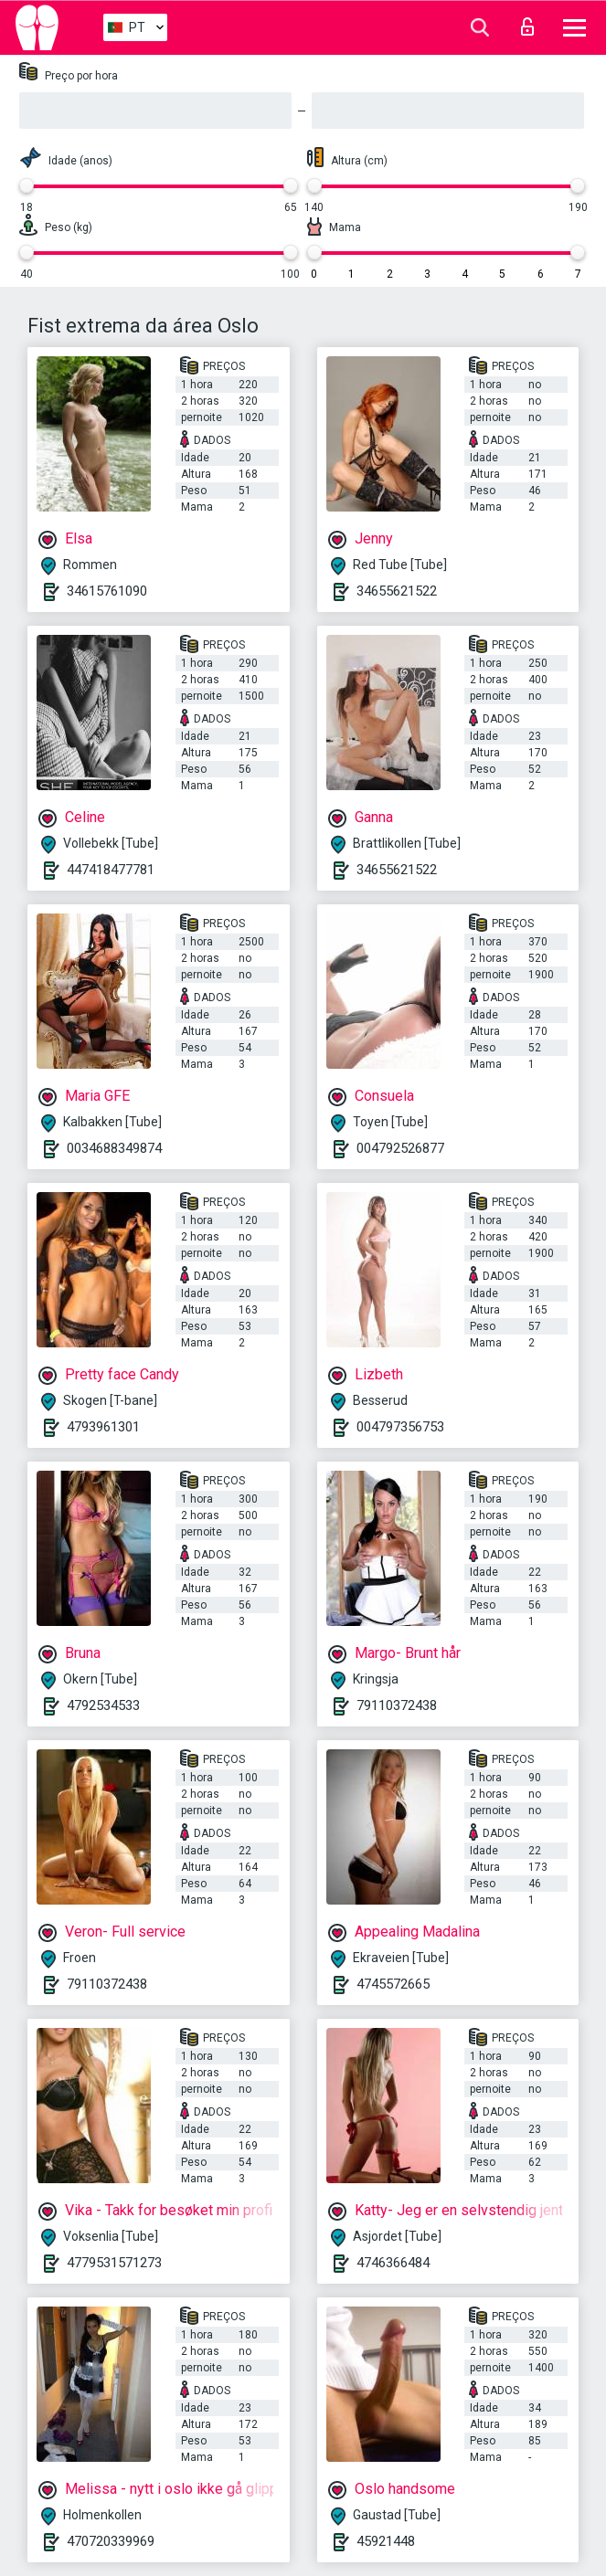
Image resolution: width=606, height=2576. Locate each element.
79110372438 (396, 1705)
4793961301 (103, 1427)
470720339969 (110, 2541)
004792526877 (400, 1148)
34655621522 (396, 591)
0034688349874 (114, 1148)
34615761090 (107, 591)
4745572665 (393, 1984)
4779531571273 (114, 2262)
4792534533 (103, 1705)
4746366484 (393, 2262)
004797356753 (400, 1427)
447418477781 (110, 869)
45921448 (385, 2541)
